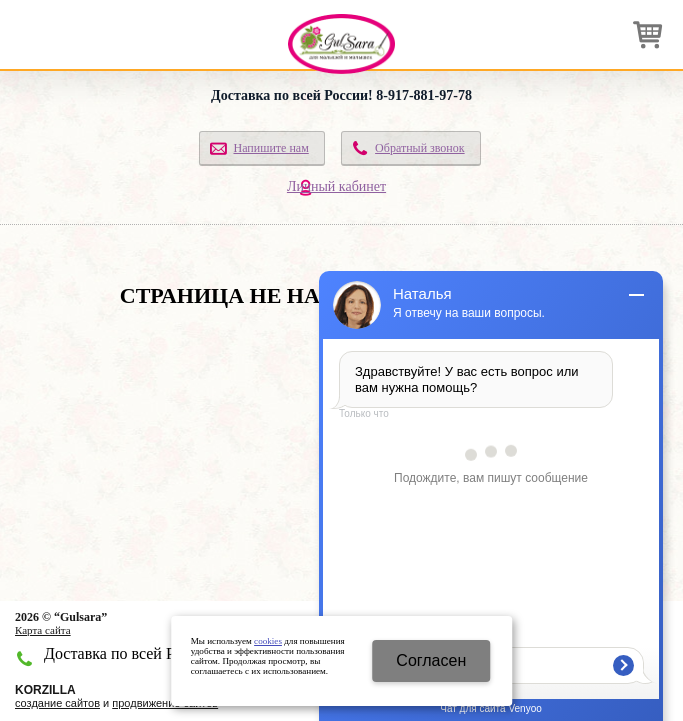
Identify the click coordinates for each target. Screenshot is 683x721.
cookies (268, 641)
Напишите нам (270, 148)
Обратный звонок (420, 148)
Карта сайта (43, 630)
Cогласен (431, 660)
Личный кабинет (336, 186)
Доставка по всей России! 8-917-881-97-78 (341, 95)
